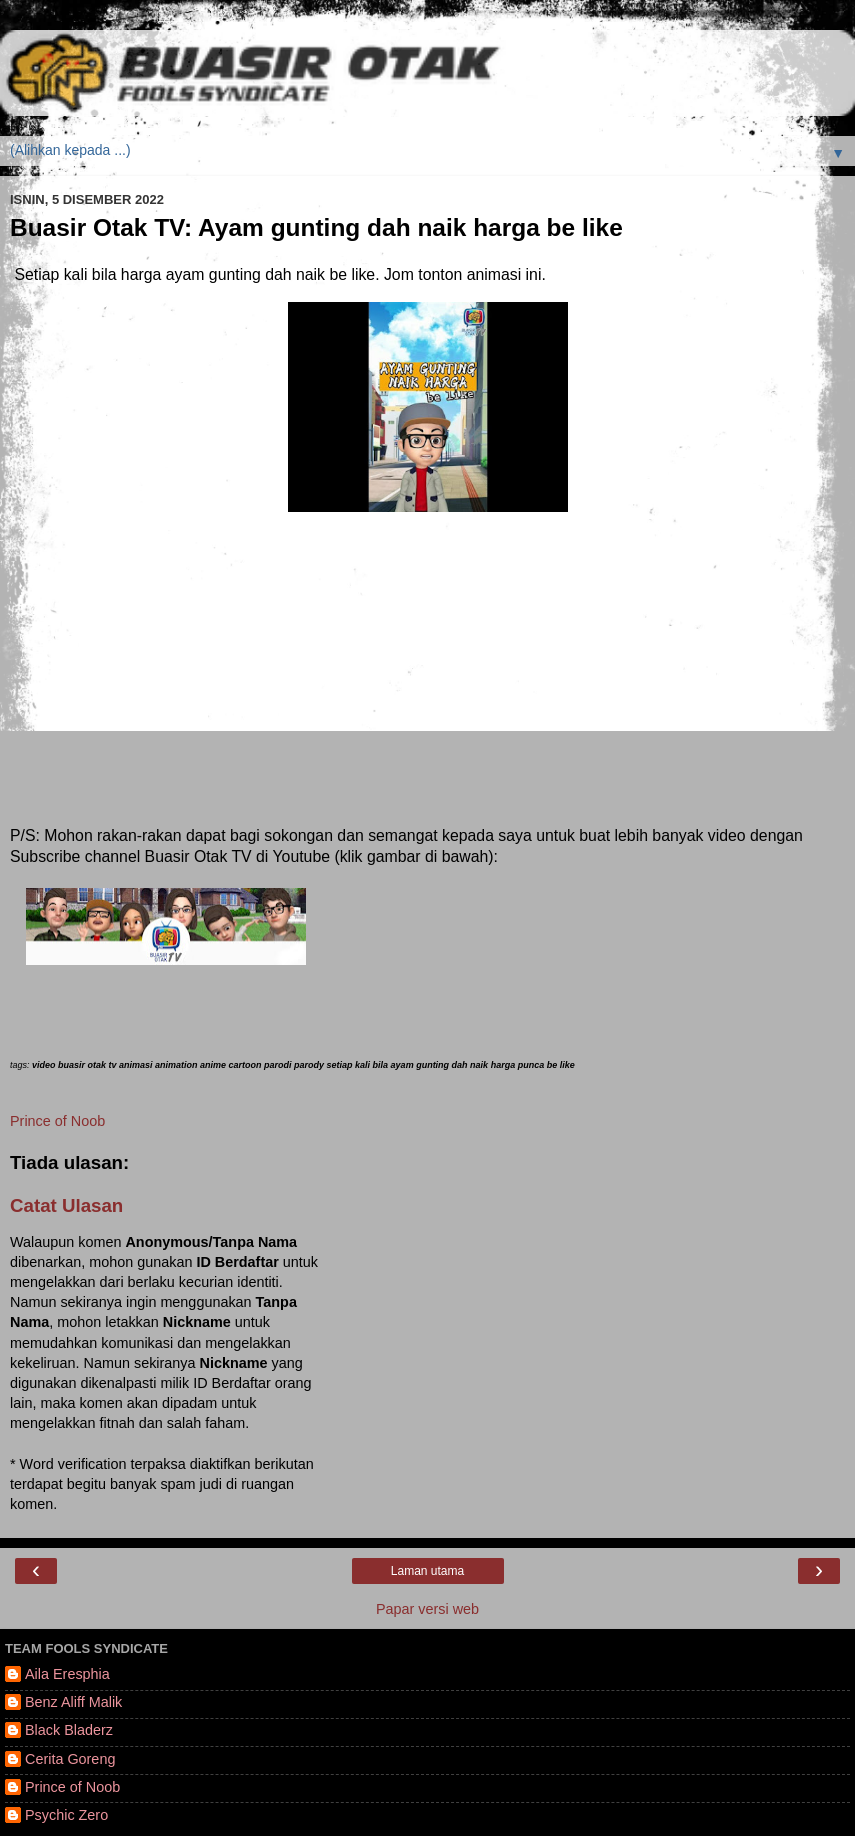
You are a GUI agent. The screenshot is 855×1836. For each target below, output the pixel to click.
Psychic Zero (66, 1815)
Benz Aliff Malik (73, 1702)
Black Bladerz (69, 1730)
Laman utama (427, 1571)
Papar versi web (427, 1609)
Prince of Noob (57, 1121)
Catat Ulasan (66, 1205)
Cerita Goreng (70, 1759)
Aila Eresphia (67, 1674)
